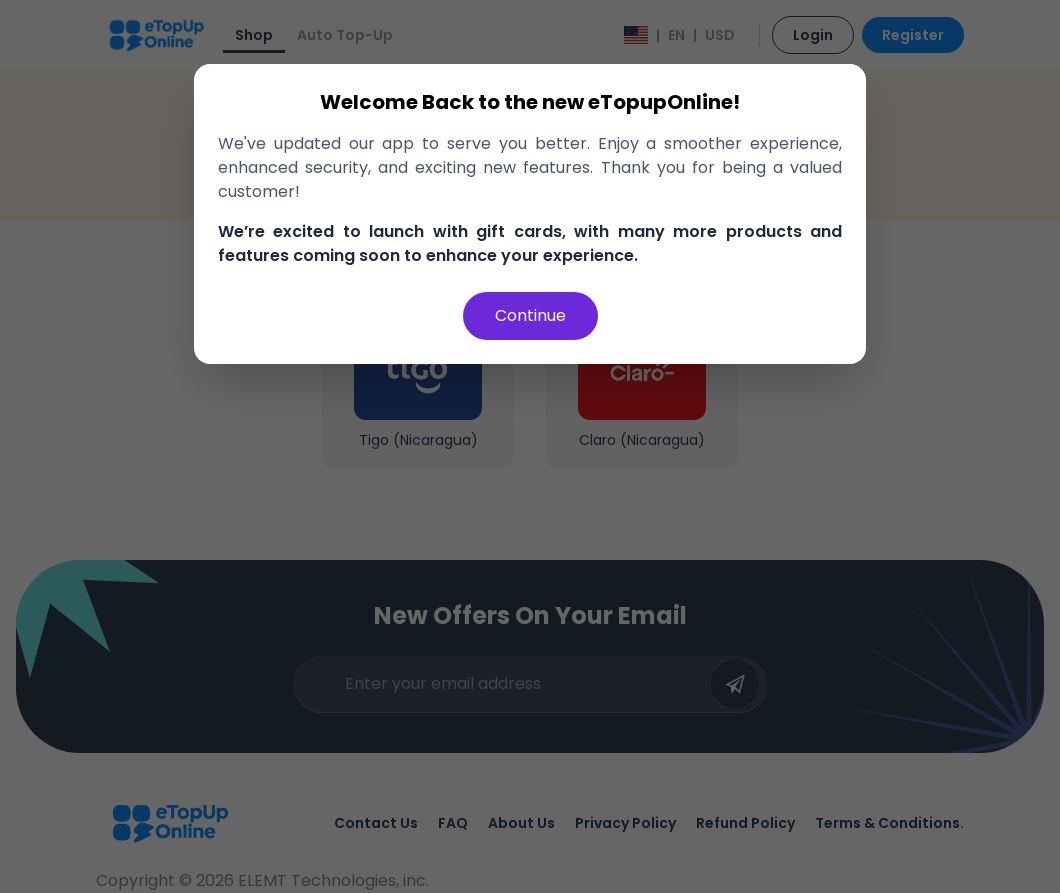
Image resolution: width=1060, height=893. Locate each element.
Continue (530, 315)
